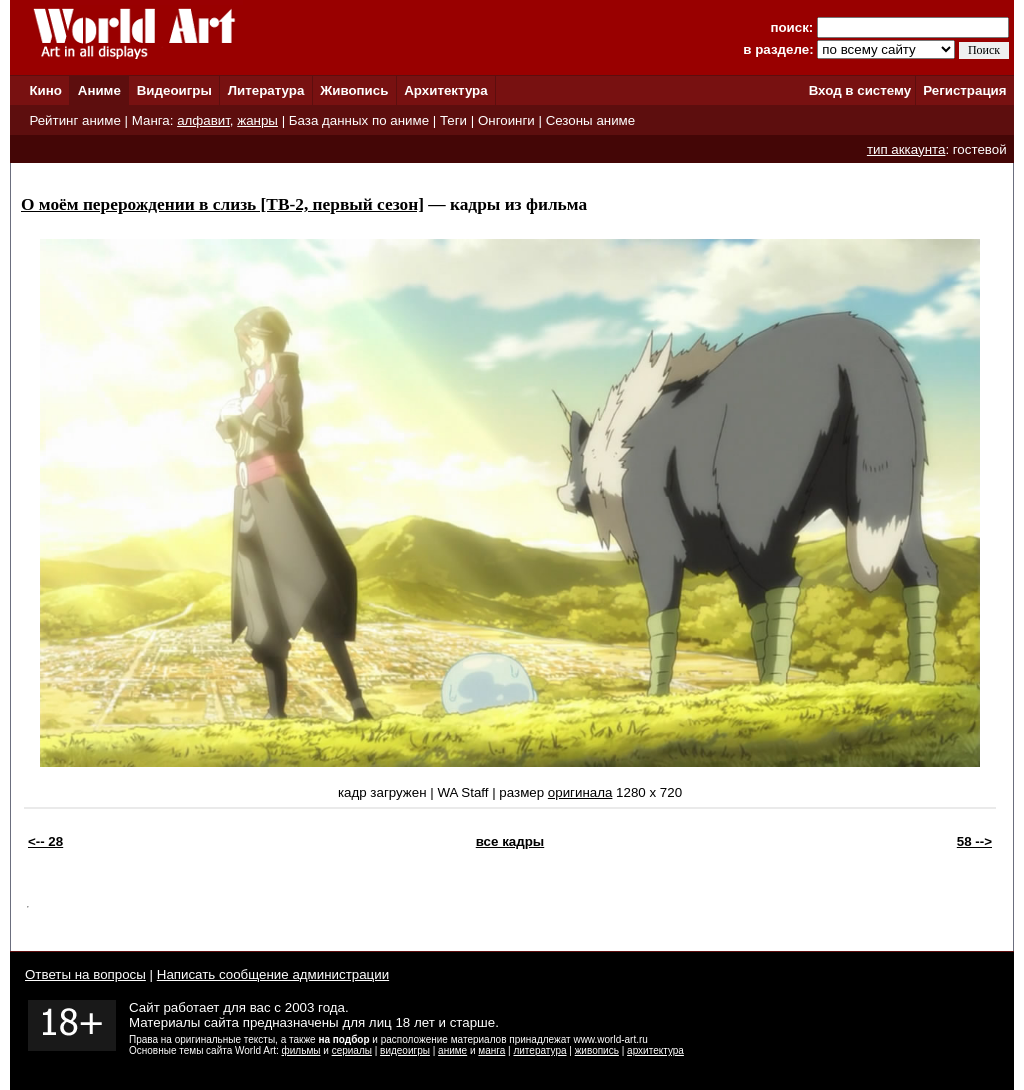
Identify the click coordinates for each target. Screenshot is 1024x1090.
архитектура (655, 1050)
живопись (597, 1050)
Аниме (99, 90)
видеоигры (405, 1050)
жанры (257, 120)
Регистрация (964, 90)
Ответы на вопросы (85, 974)
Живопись (354, 90)
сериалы (352, 1050)
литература (539, 1050)
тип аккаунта (906, 149)
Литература (266, 90)
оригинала (580, 792)
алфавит (203, 120)
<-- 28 (45, 841)
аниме (452, 1050)
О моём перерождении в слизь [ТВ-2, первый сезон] (222, 204)
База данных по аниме (359, 120)
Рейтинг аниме (74, 120)
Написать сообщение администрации (273, 974)
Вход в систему (860, 90)
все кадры (510, 841)
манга (491, 1050)
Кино (45, 90)
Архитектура (445, 90)
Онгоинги (506, 120)
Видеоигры (174, 90)
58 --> (974, 841)
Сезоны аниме (591, 120)
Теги (453, 120)
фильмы (301, 1050)
